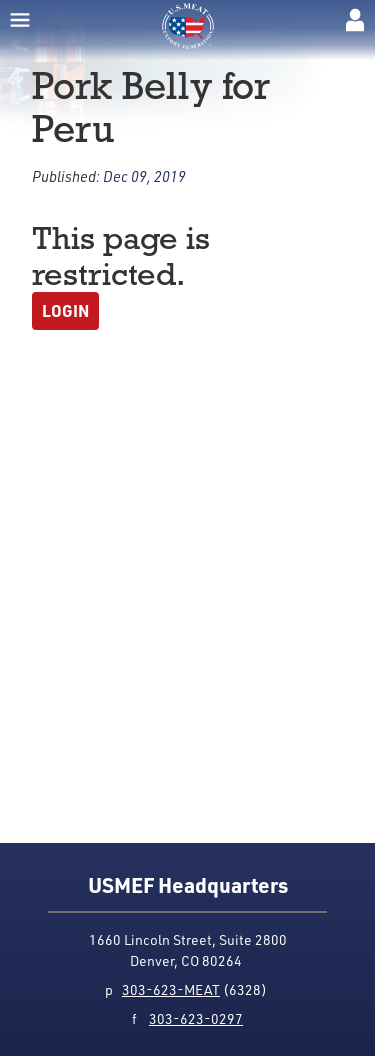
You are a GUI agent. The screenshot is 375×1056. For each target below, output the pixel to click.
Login (65, 310)
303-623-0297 (196, 1018)
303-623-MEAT (171, 989)
